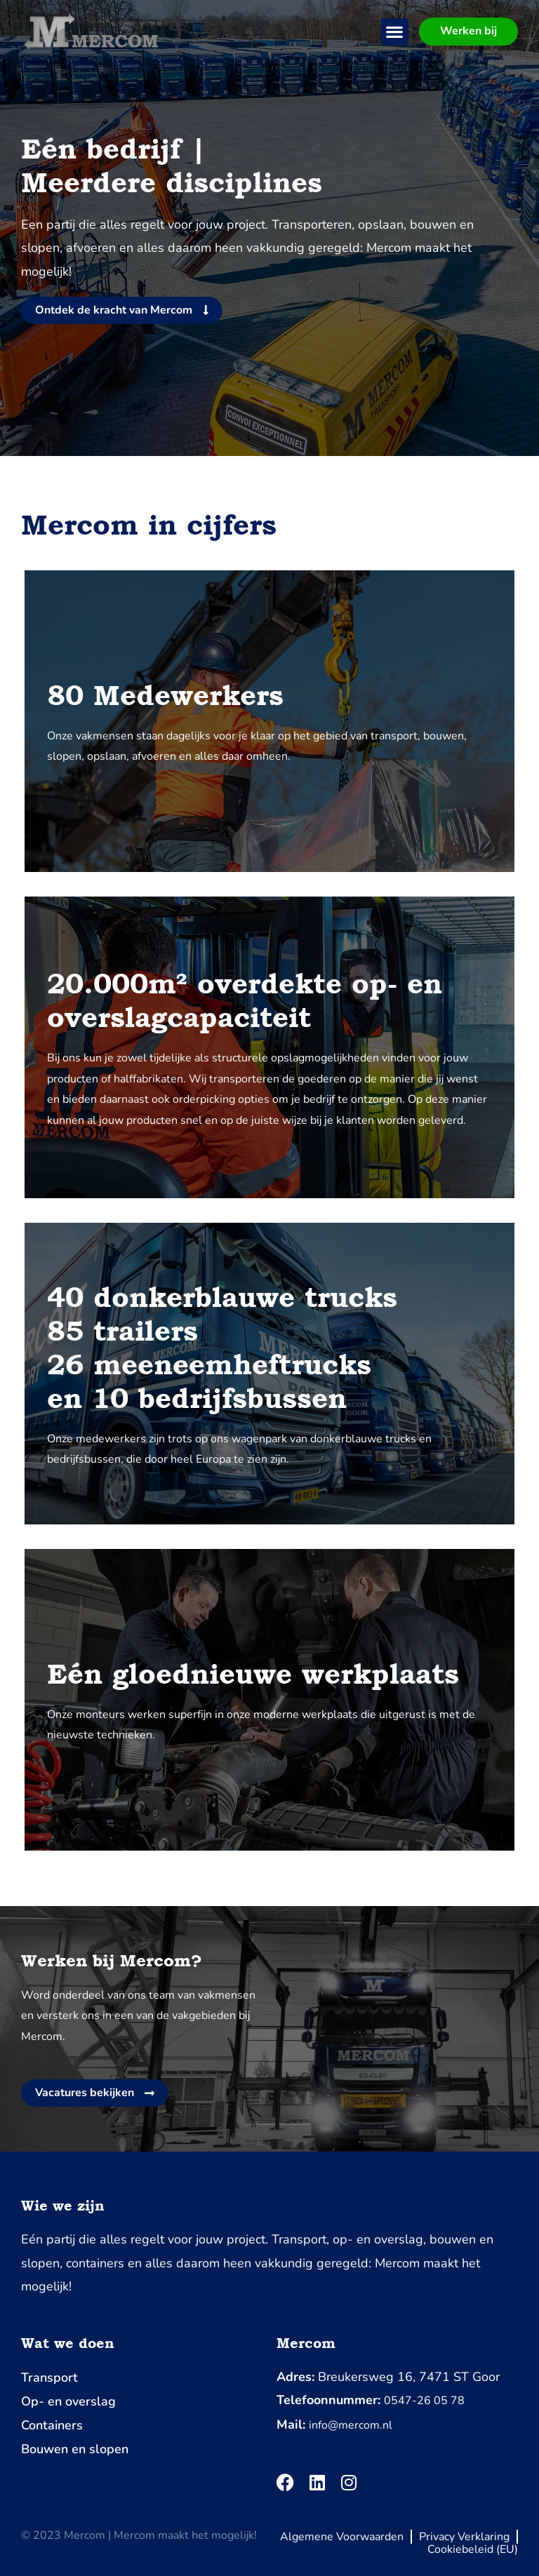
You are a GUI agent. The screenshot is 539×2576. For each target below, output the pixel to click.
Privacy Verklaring (464, 2537)
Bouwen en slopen (74, 2449)
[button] (394, 32)
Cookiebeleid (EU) (472, 2549)
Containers (52, 2425)
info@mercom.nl (350, 2425)
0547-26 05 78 (424, 2400)
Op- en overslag (68, 2401)
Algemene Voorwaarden (342, 2537)
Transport (49, 2377)
